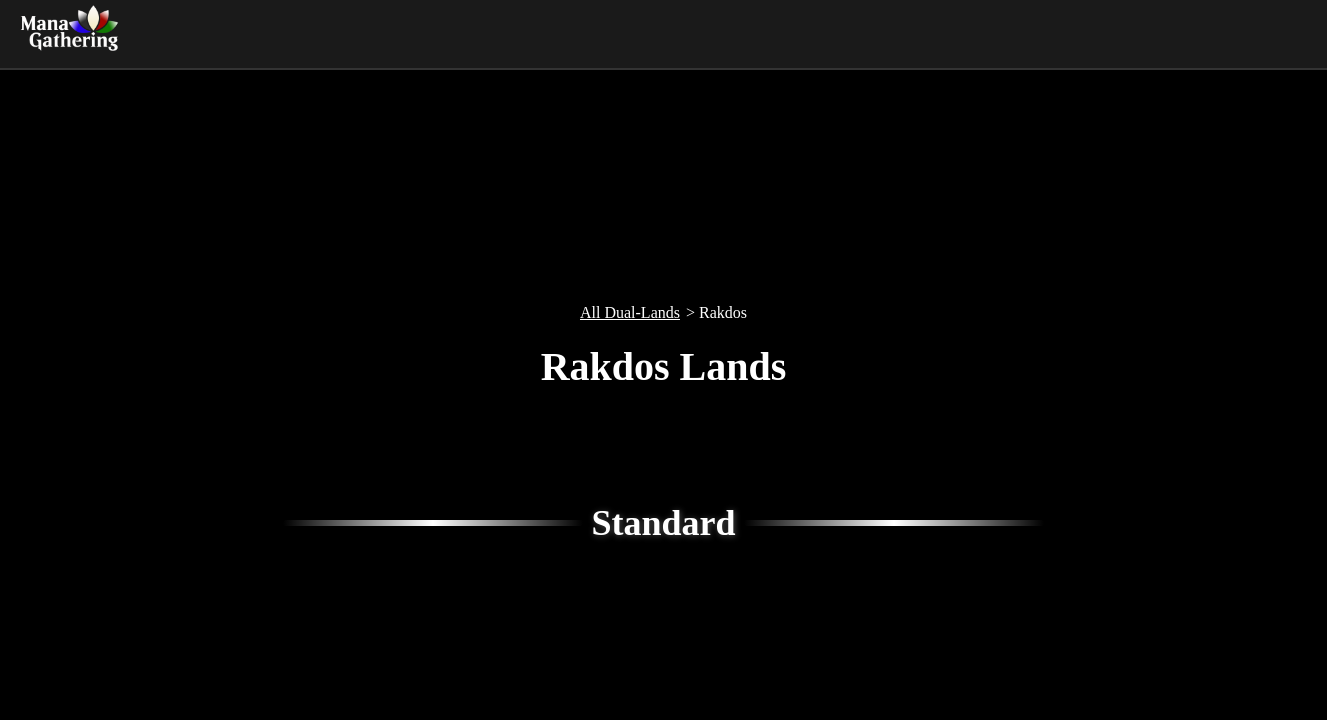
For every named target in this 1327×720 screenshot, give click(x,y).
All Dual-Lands (630, 312)
